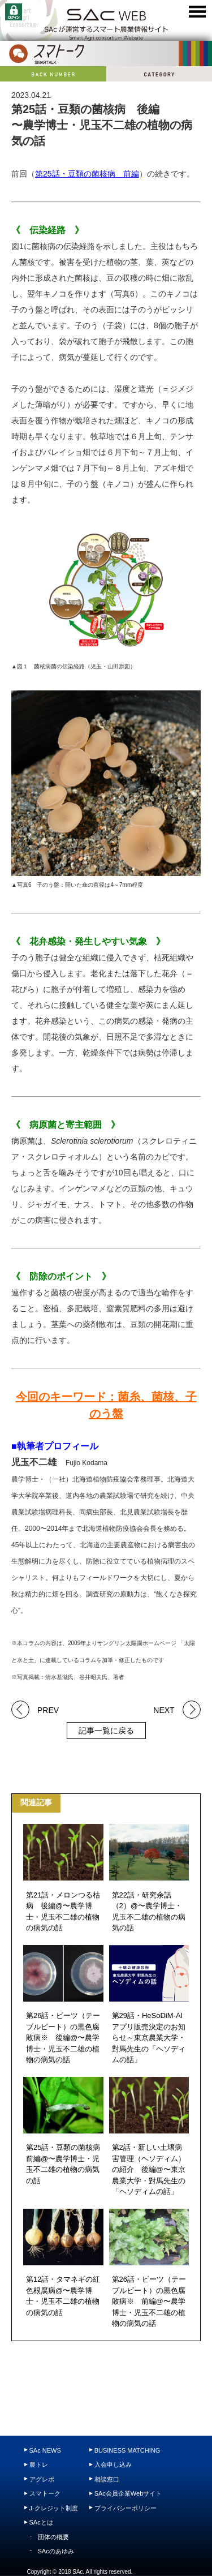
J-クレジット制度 (53, 2508)
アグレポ (41, 2479)
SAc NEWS (45, 2450)
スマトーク (44, 2493)
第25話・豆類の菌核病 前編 (87, 173)
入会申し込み (113, 2464)
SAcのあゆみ (56, 2551)
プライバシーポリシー (125, 2508)
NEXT (163, 1709)
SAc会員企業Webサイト (128, 2493)
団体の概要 (53, 2537)
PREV (48, 1709)
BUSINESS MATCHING (127, 2450)
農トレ (38, 2464)
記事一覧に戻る (106, 1730)
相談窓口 (106, 2479)
